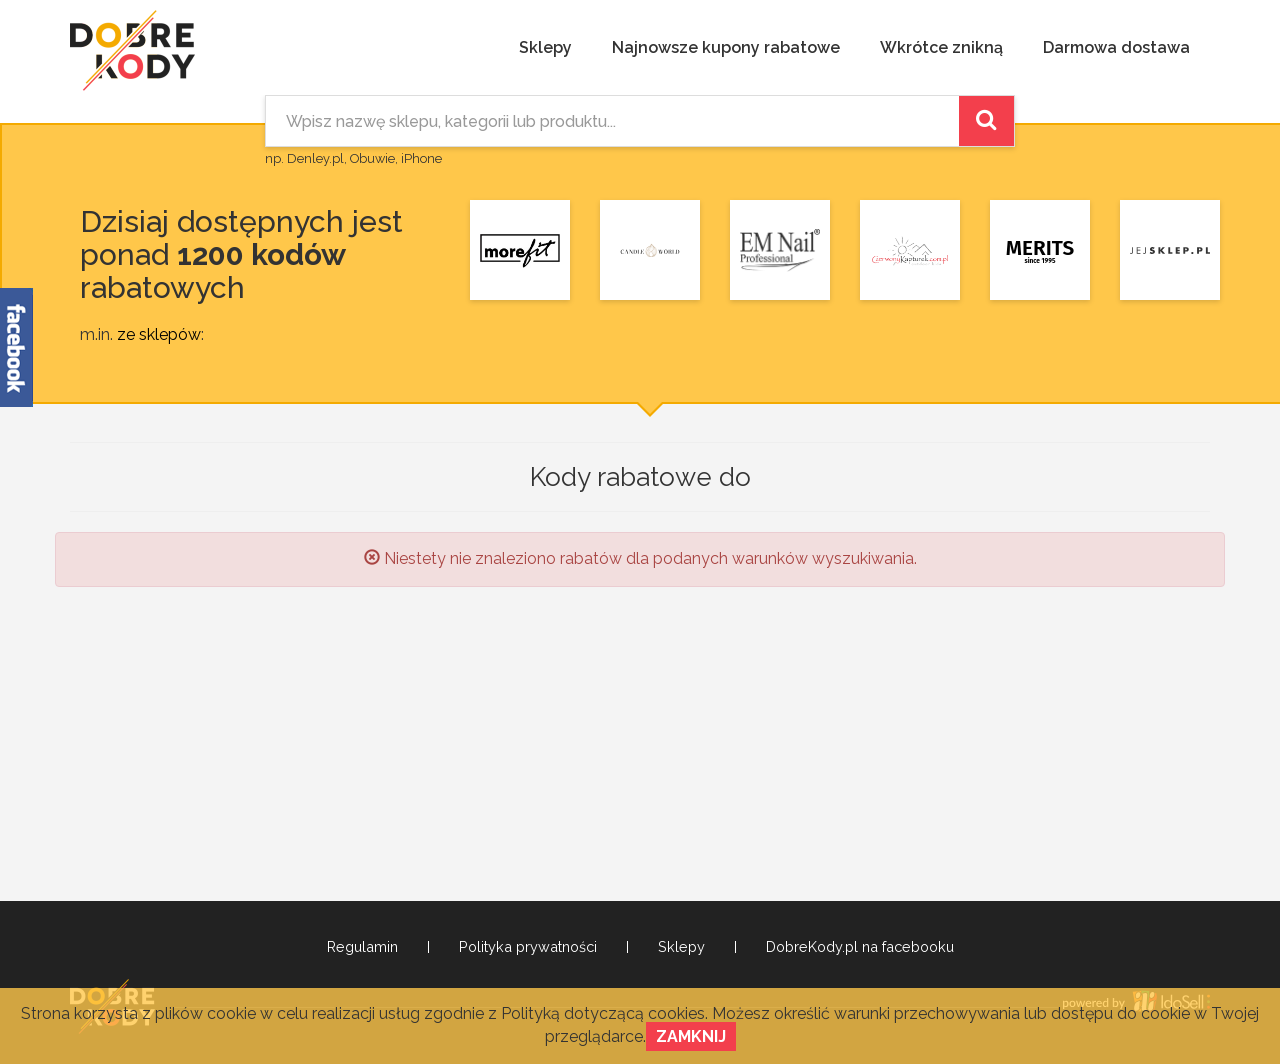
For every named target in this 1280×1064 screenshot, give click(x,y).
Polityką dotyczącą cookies (603, 1013)
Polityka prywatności (528, 947)
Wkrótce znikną (941, 47)
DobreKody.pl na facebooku (860, 947)
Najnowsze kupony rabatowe (726, 47)
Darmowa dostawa (1116, 47)
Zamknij (691, 1036)
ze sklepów (159, 334)
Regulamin (362, 947)
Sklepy (545, 47)
